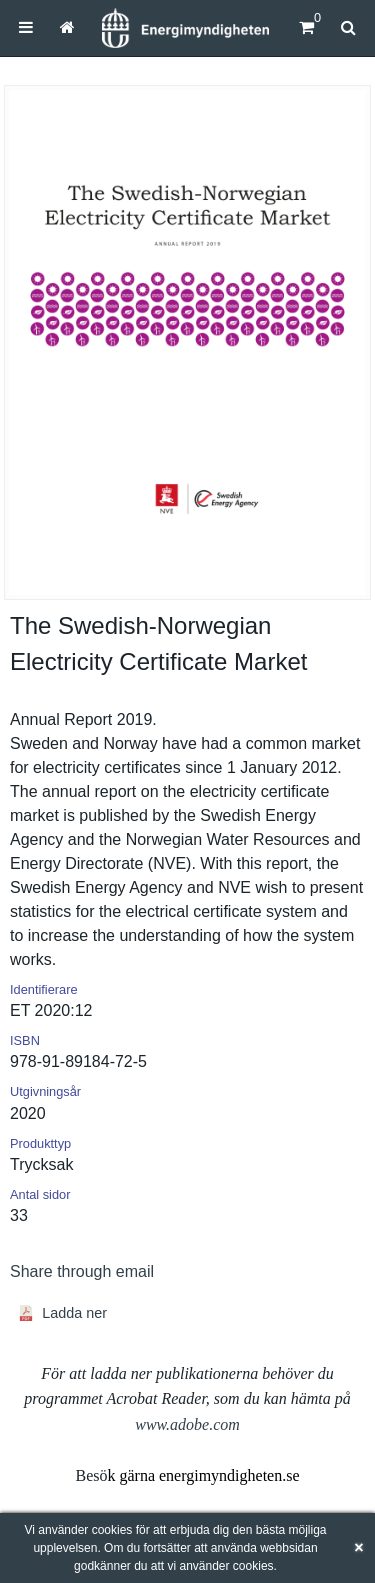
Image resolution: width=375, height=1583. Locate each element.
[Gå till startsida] (67, 27)
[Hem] (185, 28)
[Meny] (26, 27)
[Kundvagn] (306, 27)
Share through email (82, 1271)
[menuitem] (26, 27)
